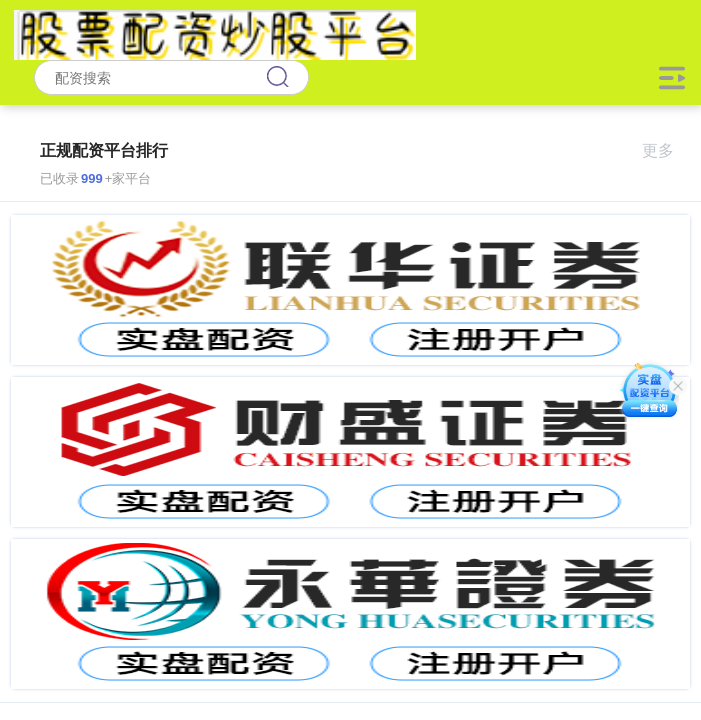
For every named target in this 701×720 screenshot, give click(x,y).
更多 (666, 150)
